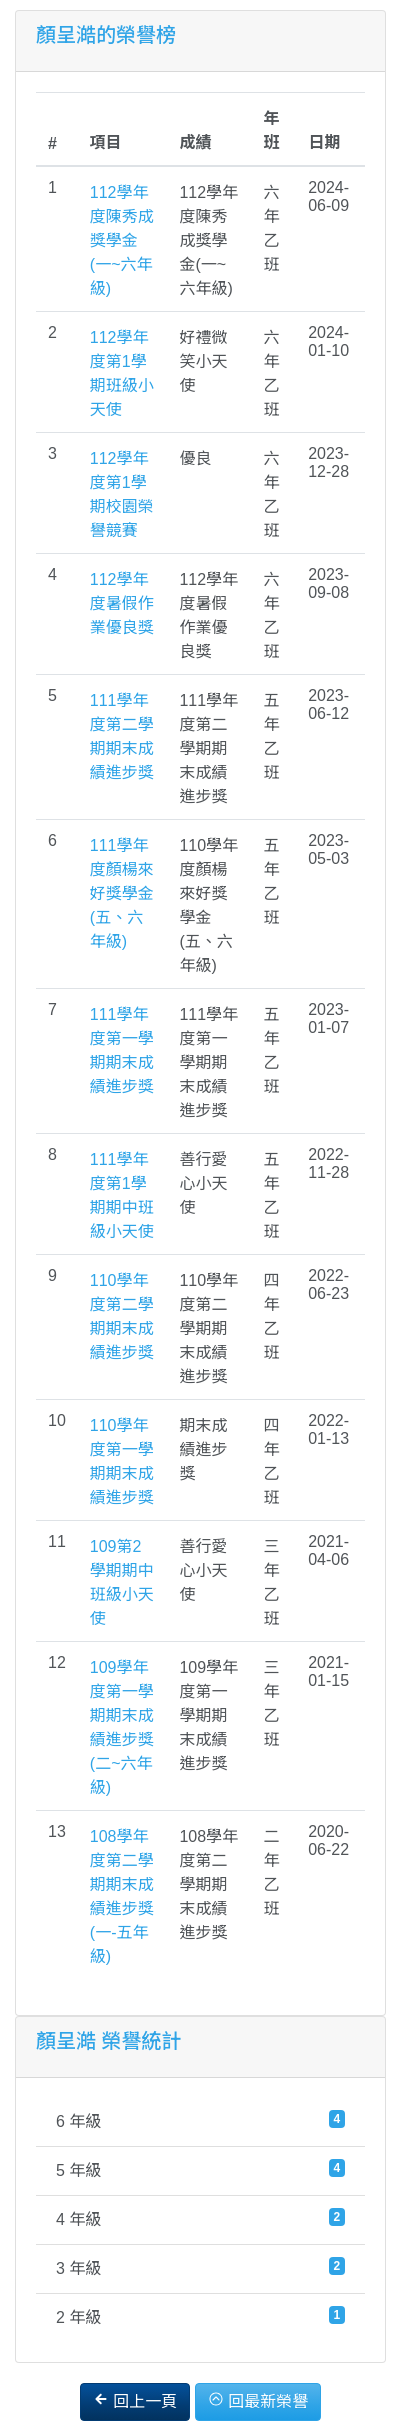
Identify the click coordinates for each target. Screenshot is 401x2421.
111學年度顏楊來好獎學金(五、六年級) (122, 893)
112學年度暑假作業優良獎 (122, 603)
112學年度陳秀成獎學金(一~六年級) (122, 240)
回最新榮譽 (258, 2400)
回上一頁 (135, 2400)
